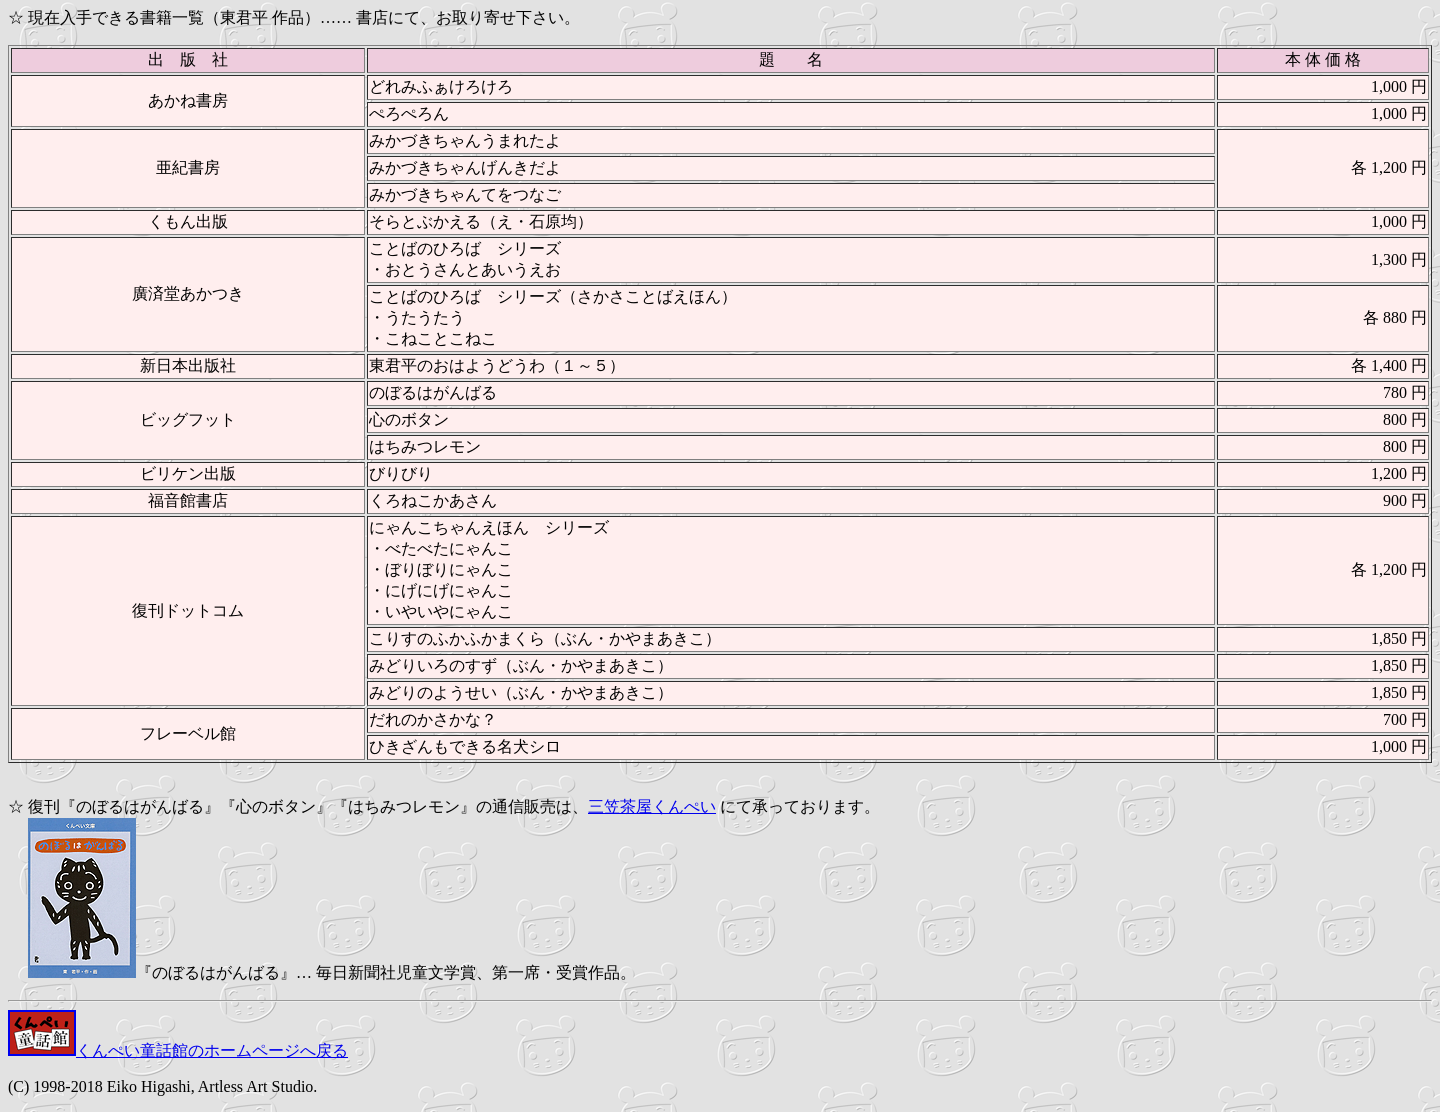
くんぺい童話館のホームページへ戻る (178, 1050)
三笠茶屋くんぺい (652, 806)
